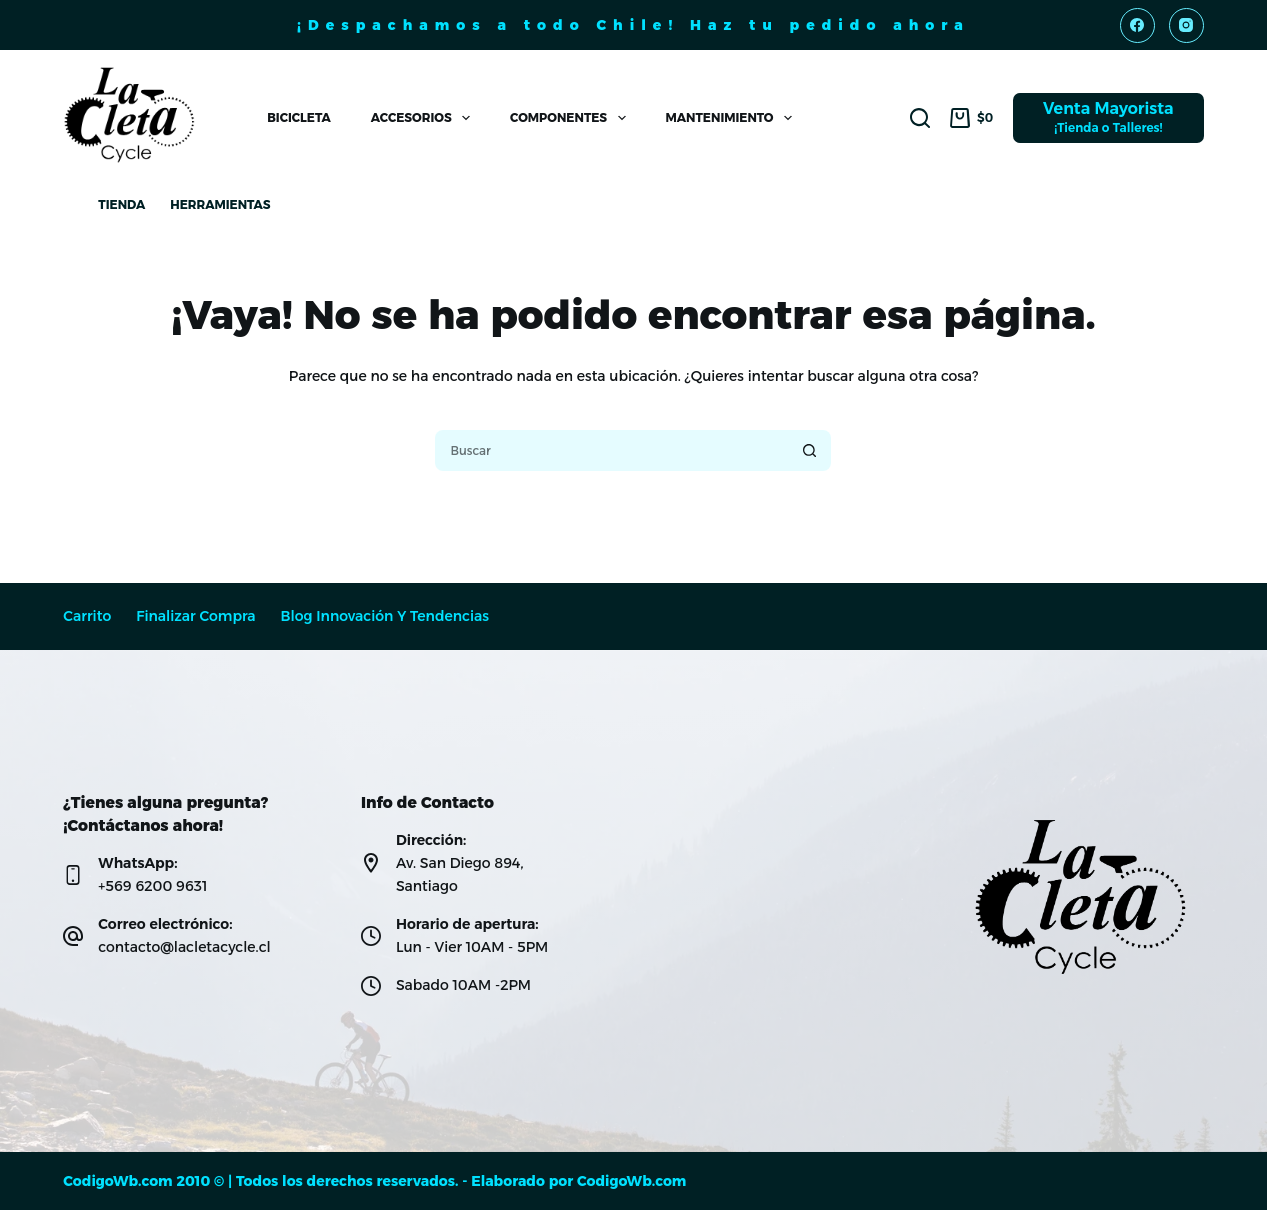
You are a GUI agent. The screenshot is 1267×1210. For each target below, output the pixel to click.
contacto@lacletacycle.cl (184, 947)
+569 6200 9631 (152, 886)
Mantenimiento (733, 118)
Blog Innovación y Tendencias (385, 616)
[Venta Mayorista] (1108, 118)
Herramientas (220, 204)
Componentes (571, 118)
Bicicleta (298, 117)
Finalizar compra (195, 616)
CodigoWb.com (631, 1181)
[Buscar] (920, 118)
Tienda (121, 204)
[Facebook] (1137, 25)
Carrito (87, 616)
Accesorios (424, 118)
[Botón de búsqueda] (810, 450)
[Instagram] (1186, 25)
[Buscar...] (610, 450)
